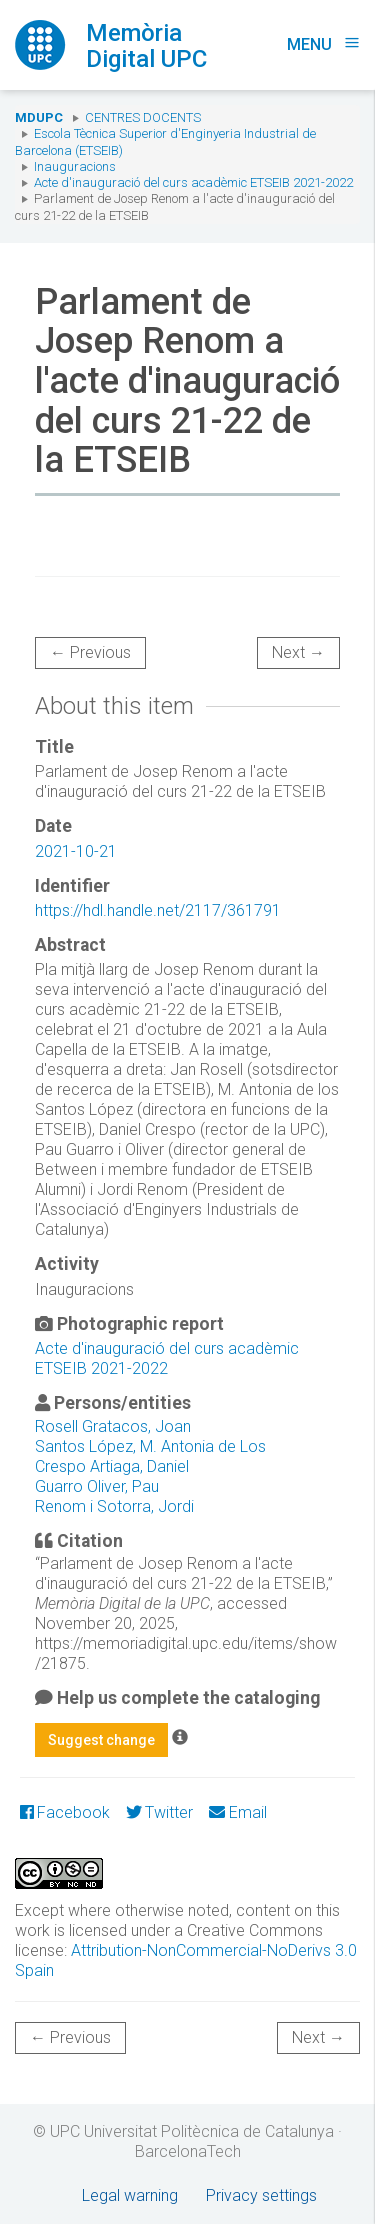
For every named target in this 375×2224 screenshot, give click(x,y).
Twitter (159, 1812)
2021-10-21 (76, 851)
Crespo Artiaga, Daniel (112, 1466)
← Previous (90, 652)
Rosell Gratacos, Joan (113, 1426)
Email (237, 1812)
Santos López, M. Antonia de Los (150, 1446)
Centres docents (143, 117)
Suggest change (101, 1740)
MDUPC (39, 117)
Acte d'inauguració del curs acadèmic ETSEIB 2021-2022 (193, 182)
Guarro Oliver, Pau (97, 1486)
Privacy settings (261, 2195)
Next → (298, 652)
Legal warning (130, 2195)
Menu (323, 44)
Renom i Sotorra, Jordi (114, 1506)
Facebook (65, 1812)
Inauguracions (75, 166)
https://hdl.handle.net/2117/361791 (158, 910)
